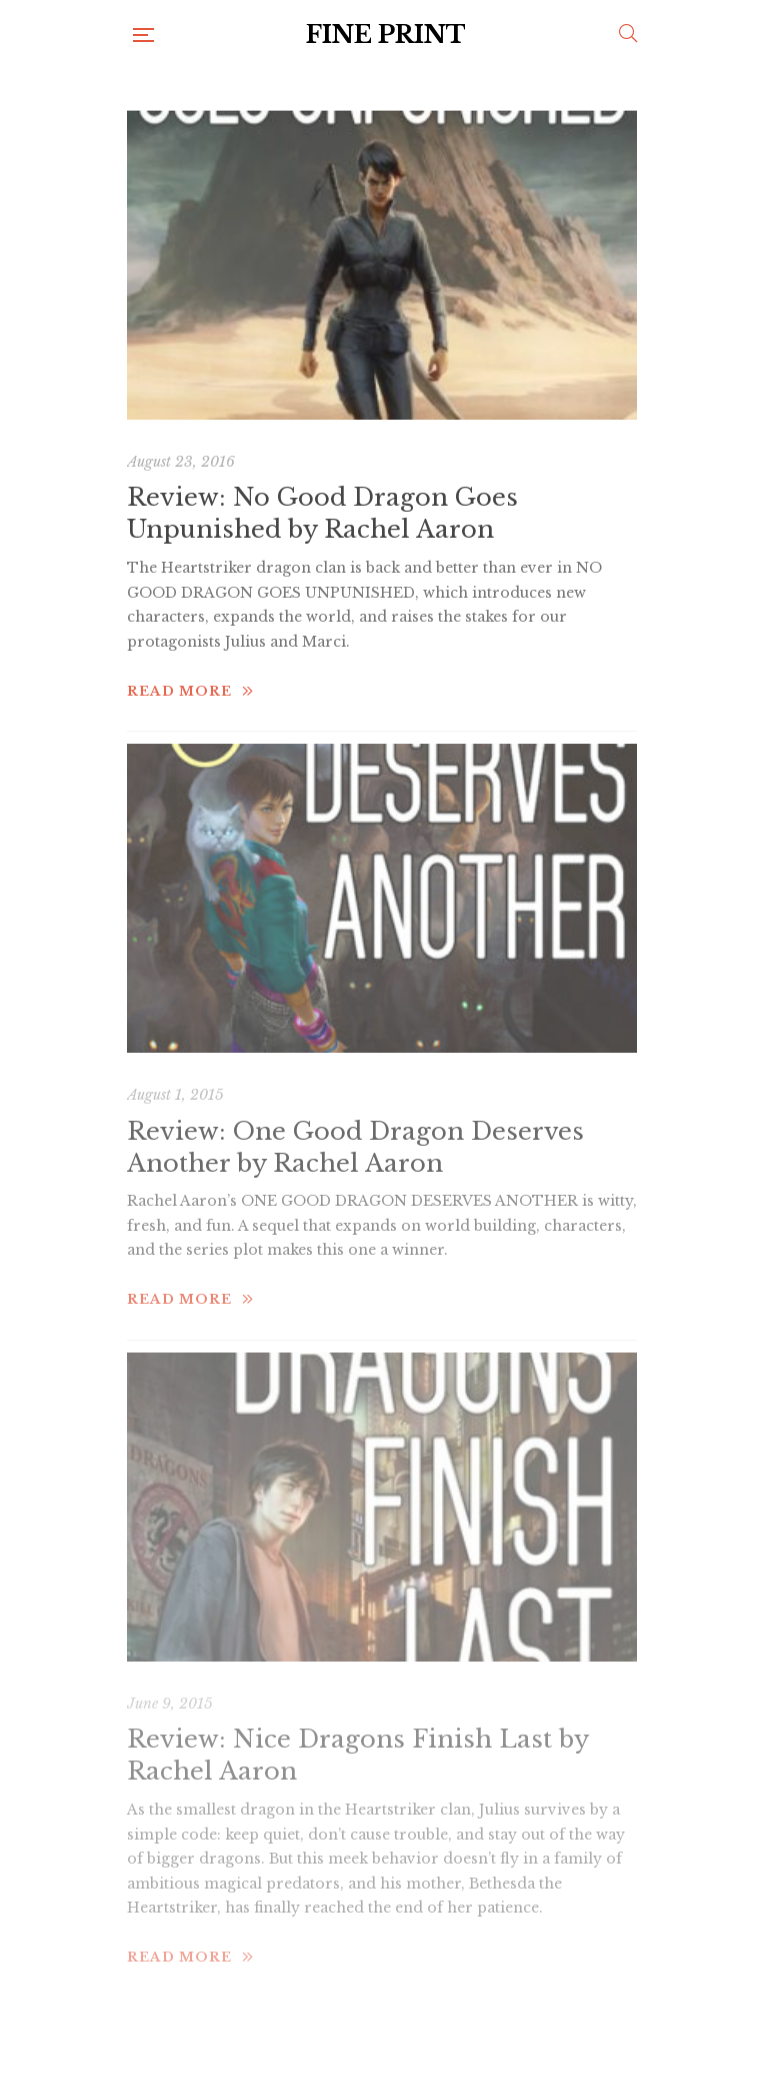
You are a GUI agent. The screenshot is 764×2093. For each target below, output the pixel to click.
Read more (190, 665)
